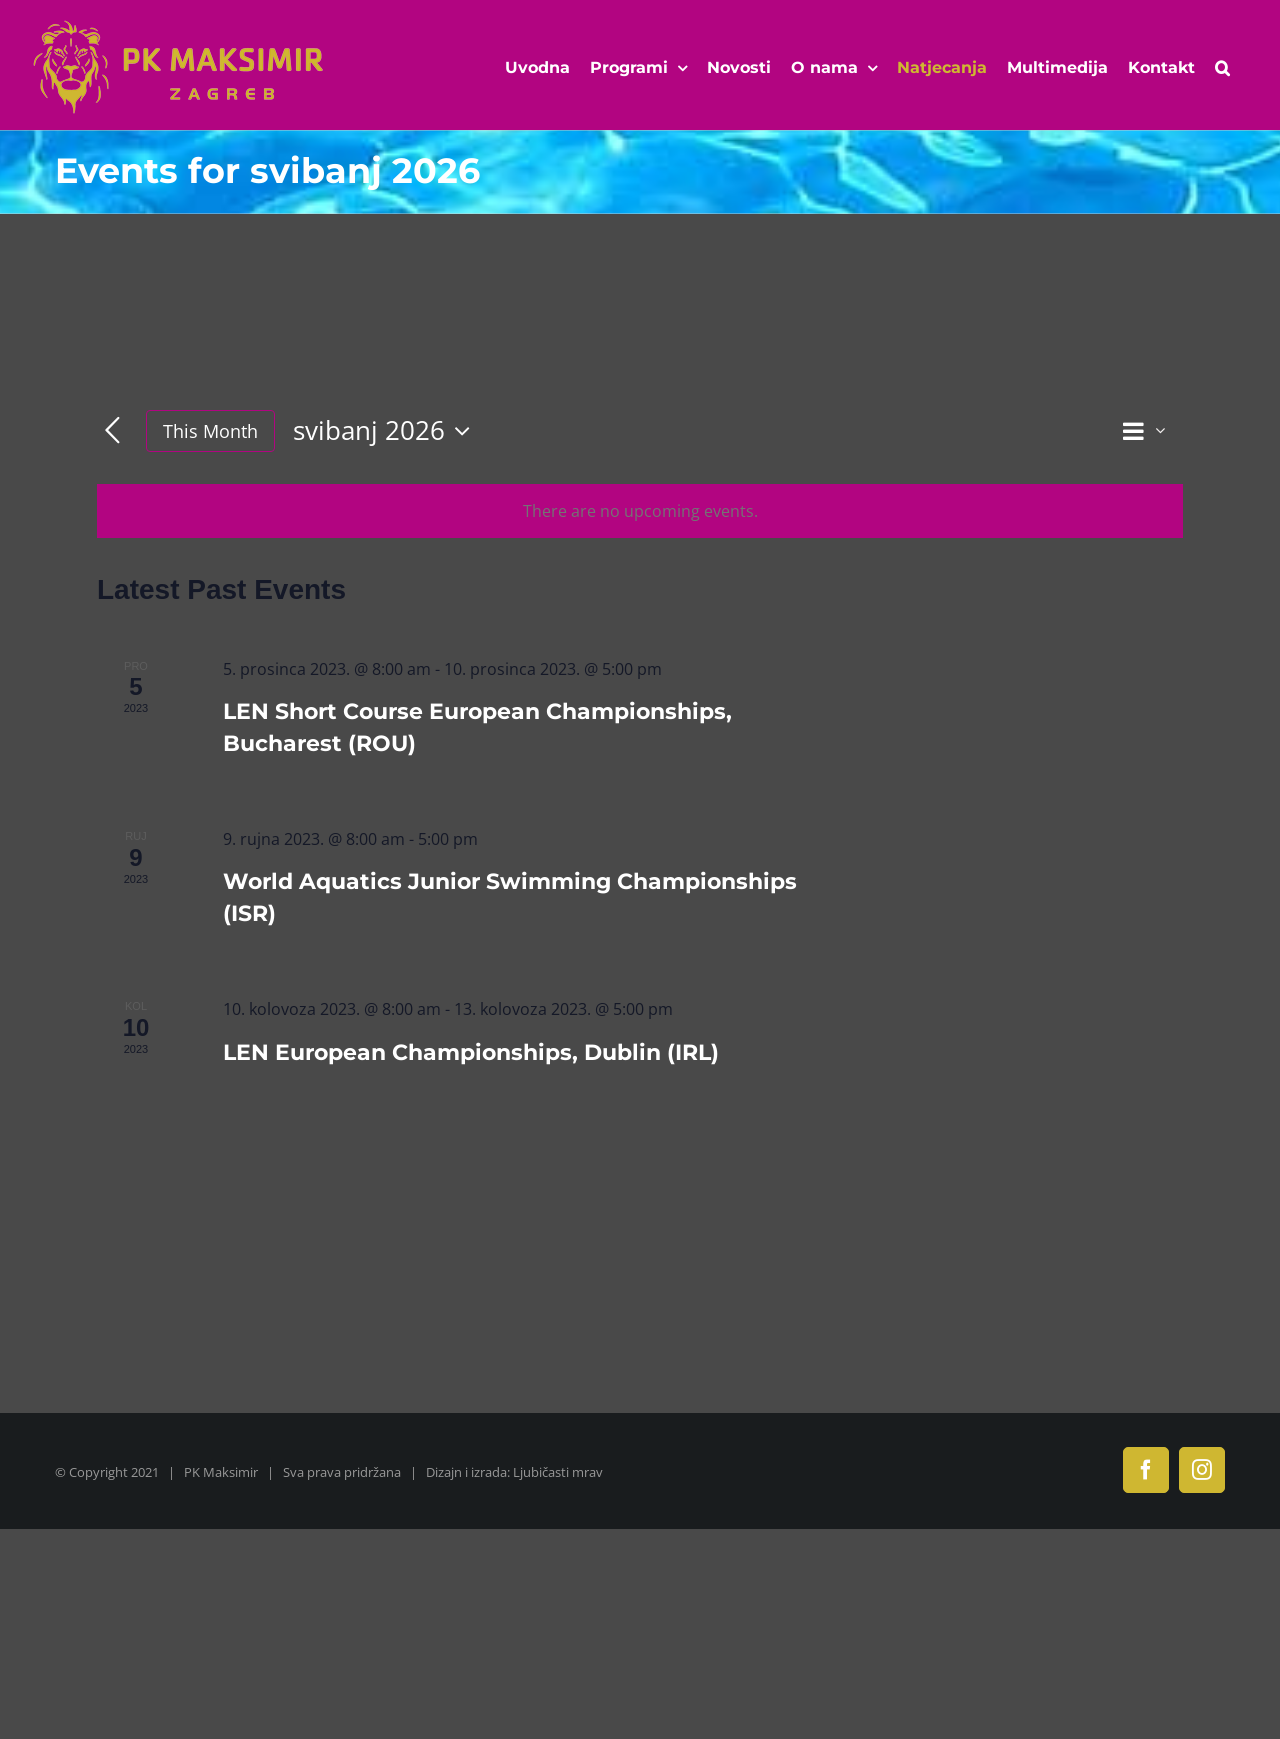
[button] (1222, 68)
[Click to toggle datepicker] (386, 431)
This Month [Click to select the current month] (210, 431)
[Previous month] (112, 431)
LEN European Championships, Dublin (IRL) (471, 1052)
